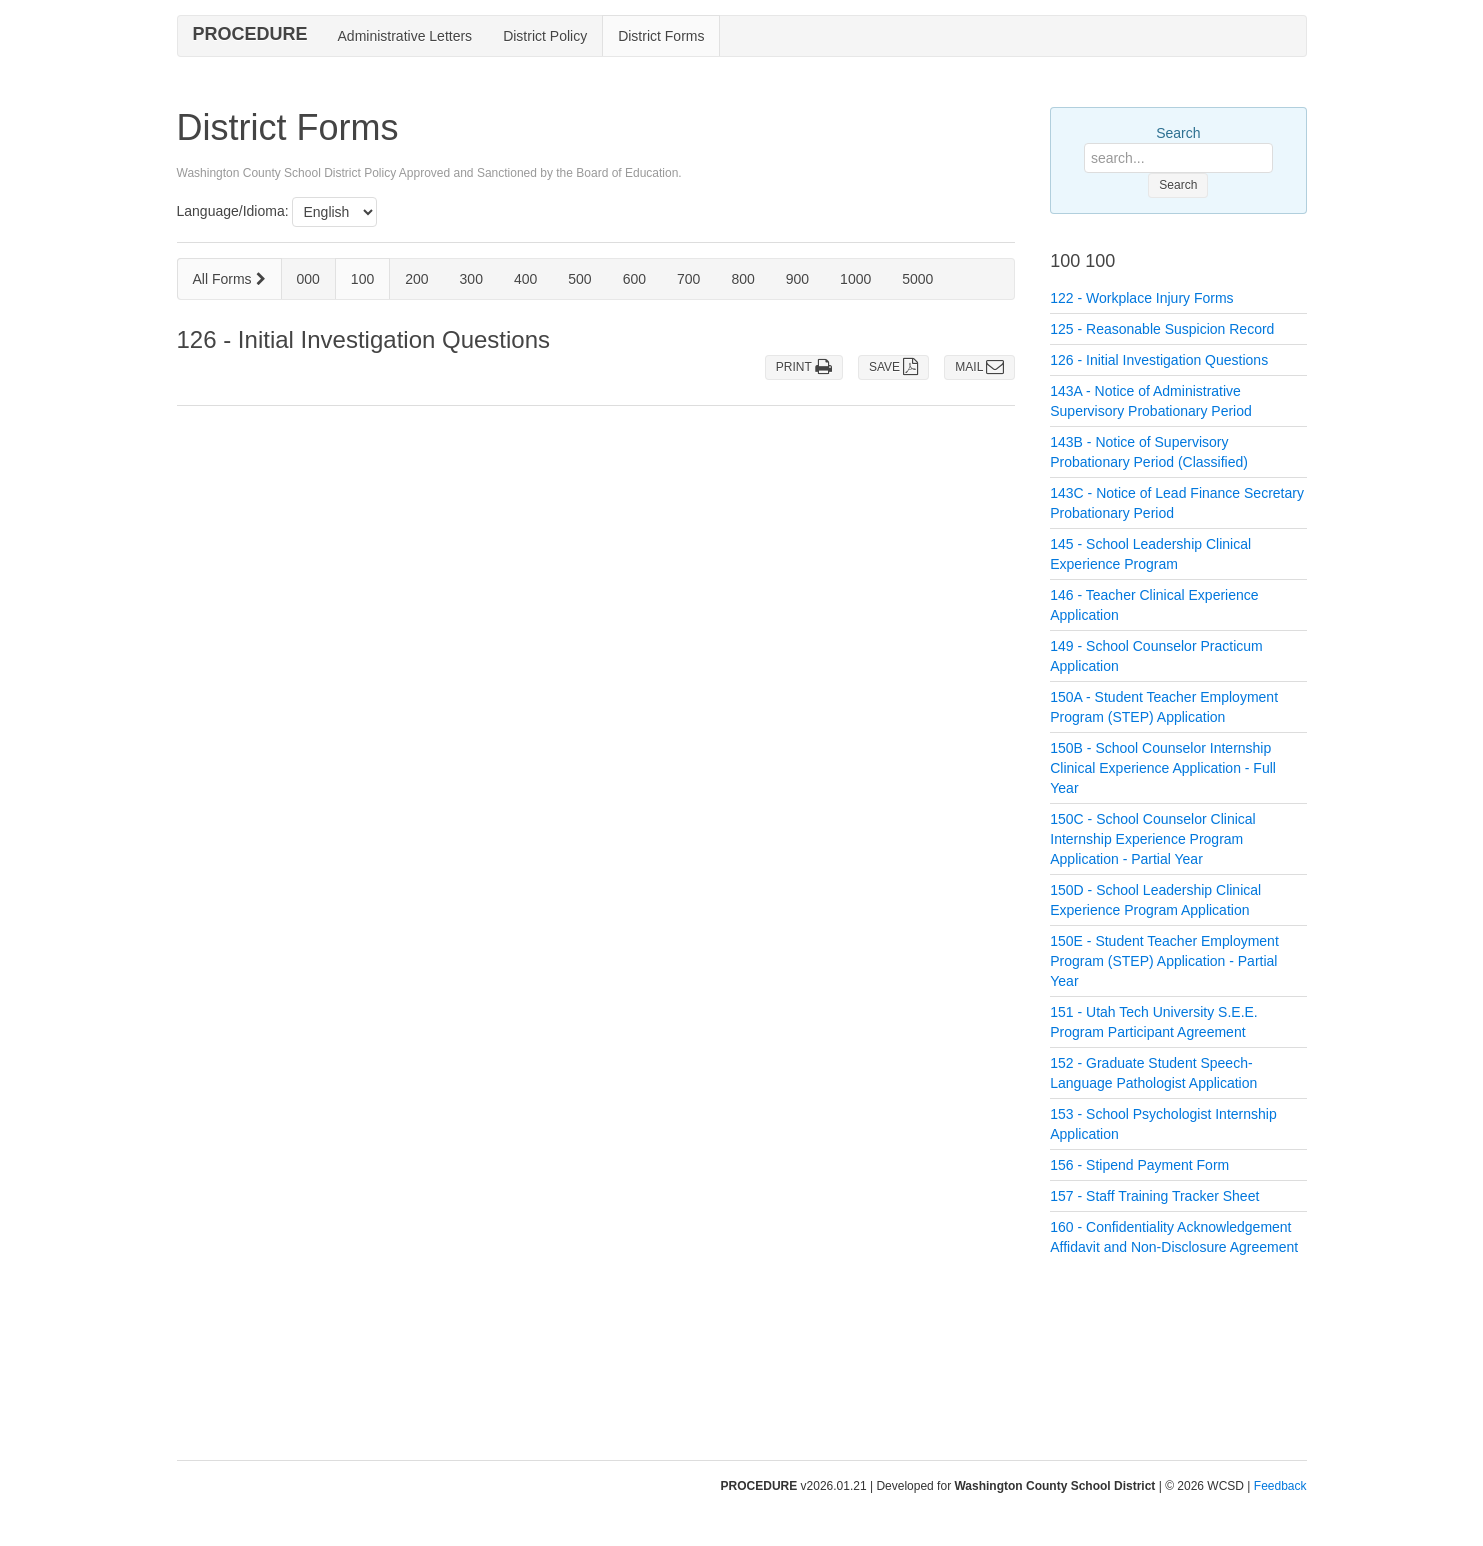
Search (1178, 133)
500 (579, 279)
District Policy (545, 36)
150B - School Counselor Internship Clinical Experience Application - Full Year (1163, 768)
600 (634, 279)
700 (688, 279)
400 (525, 279)
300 (471, 279)
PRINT (804, 367)
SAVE (893, 367)
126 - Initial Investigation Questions (1159, 360)
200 (416, 279)
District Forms (661, 36)
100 (362, 279)
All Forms (229, 279)
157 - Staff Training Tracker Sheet (1154, 1196)
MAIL (979, 367)
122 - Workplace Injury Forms (1141, 298)
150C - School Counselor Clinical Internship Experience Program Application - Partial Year (1152, 839)
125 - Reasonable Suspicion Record (1162, 329)
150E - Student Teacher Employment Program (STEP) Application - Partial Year (1164, 961)
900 (797, 279)
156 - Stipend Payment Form (1139, 1165)
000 (308, 279)
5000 (917, 279)
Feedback (1280, 1486)
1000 (855, 279)
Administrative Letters (405, 36)
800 (742, 279)
